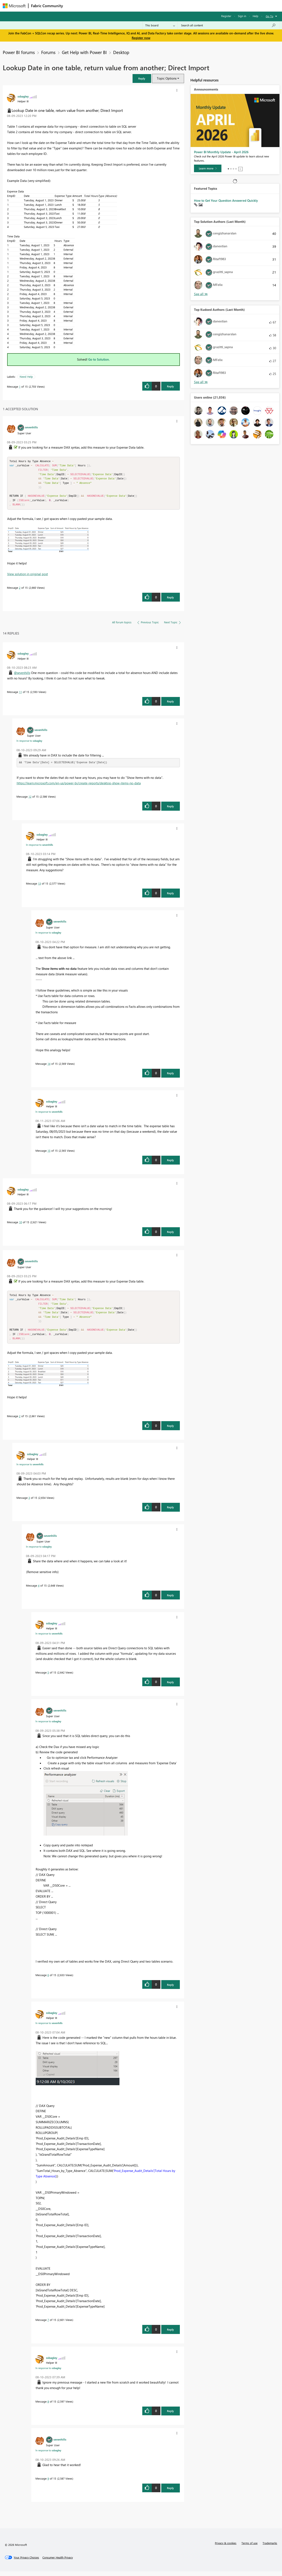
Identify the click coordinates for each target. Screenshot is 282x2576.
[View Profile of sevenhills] (31, 427)
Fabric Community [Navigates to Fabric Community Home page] (47, 5)
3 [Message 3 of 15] (29, 1502)
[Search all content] (228, 25)
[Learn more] (207, 168)
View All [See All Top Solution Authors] (201, 294)
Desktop (121, 52)
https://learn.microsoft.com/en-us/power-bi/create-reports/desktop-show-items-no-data (79, 785)
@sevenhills (22, 675)
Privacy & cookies (225, 2547)
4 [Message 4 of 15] (38, 1590)
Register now (141, 38)
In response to (29, 743)
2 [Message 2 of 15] (19, 590)
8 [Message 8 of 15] (48, 2406)
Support (180, 5)
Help (255, 16)
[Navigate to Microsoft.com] (14, 5)
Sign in (242, 16)
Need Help (26, 376)
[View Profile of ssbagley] (23, 96)
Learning (162, 5)
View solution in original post (27, 576)
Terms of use (249, 2547)
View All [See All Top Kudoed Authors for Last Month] (201, 382)
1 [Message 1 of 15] (19, 386)
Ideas (108, 5)
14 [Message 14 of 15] (48, 1066)
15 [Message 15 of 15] (48, 1153)
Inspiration (91, 5)
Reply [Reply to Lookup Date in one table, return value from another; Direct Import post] (170, 386)
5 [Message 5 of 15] (48, 1677)
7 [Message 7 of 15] (48, 2324)
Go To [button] (269, 16)
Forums (72, 5)
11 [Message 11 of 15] (20, 694)
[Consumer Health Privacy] (57, 2562)
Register (226, 16)
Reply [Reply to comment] (170, 599)
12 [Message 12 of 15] (29, 799)
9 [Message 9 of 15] (48, 2483)
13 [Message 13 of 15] (39, 886)
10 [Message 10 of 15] (20, 1224)
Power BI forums (19, 52)
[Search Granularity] (160, 25)
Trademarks (270, 2547)
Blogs (146, 5)
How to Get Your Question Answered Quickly (226, 200)
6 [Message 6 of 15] (48, 1979)
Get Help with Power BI (84, 52)
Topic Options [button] (166, 78)
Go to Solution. (99, 359)
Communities (127, 5)
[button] (142, 78)
